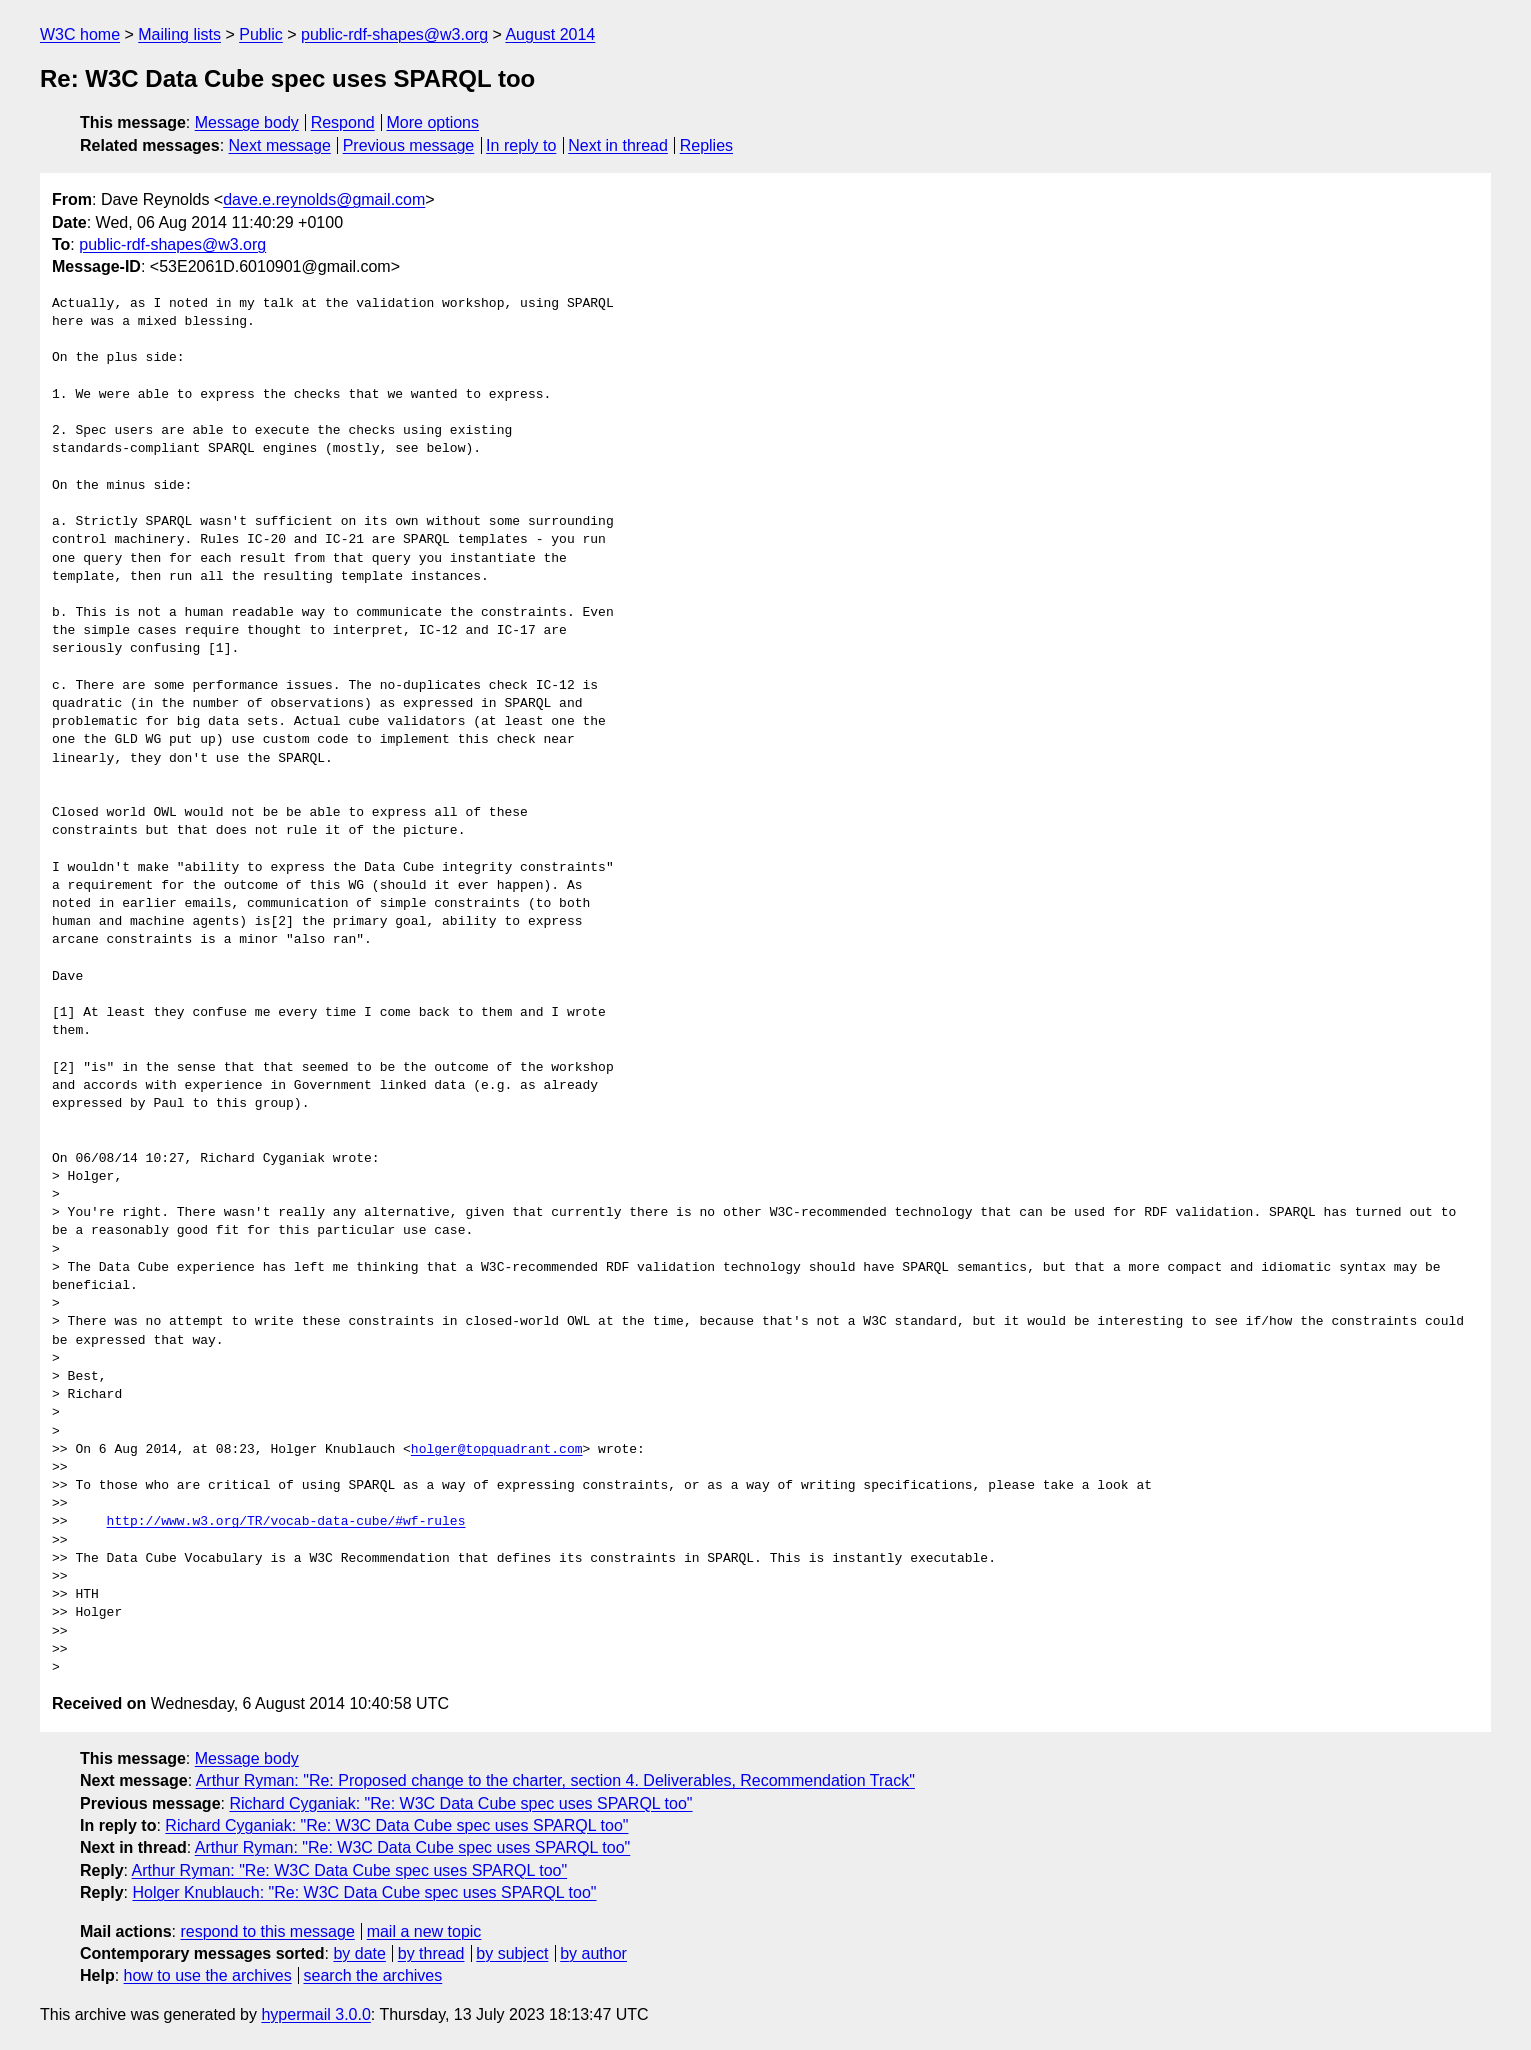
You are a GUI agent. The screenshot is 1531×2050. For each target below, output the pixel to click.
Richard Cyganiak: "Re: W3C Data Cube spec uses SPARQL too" (460, 1803)
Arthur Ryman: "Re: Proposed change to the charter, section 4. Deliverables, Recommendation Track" (555, 1780)
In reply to (521, 145)
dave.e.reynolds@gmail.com (324, 199)
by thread (431, 1953)
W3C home (80, 34)
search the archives (373, 1975)
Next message (280, 145)
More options (433, 122)
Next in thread (618, 145)
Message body (247, 122)
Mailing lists (179, 34)
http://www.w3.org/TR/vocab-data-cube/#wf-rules (286, 1522)
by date (359, 1953)
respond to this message (267, 1931)
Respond (343, 122)
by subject (512, 1953)
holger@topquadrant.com (497, 1450)
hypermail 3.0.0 (315, 2014)
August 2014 (550, 34)
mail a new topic (424, 1931)
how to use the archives (208, 1975)
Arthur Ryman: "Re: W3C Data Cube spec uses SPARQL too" (413, 1847)
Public (261, 34)
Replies (706, 145)
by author (593, 1953)
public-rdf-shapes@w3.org (394, 34)
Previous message (409, 145)
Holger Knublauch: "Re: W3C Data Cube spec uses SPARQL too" (364, 1892)
